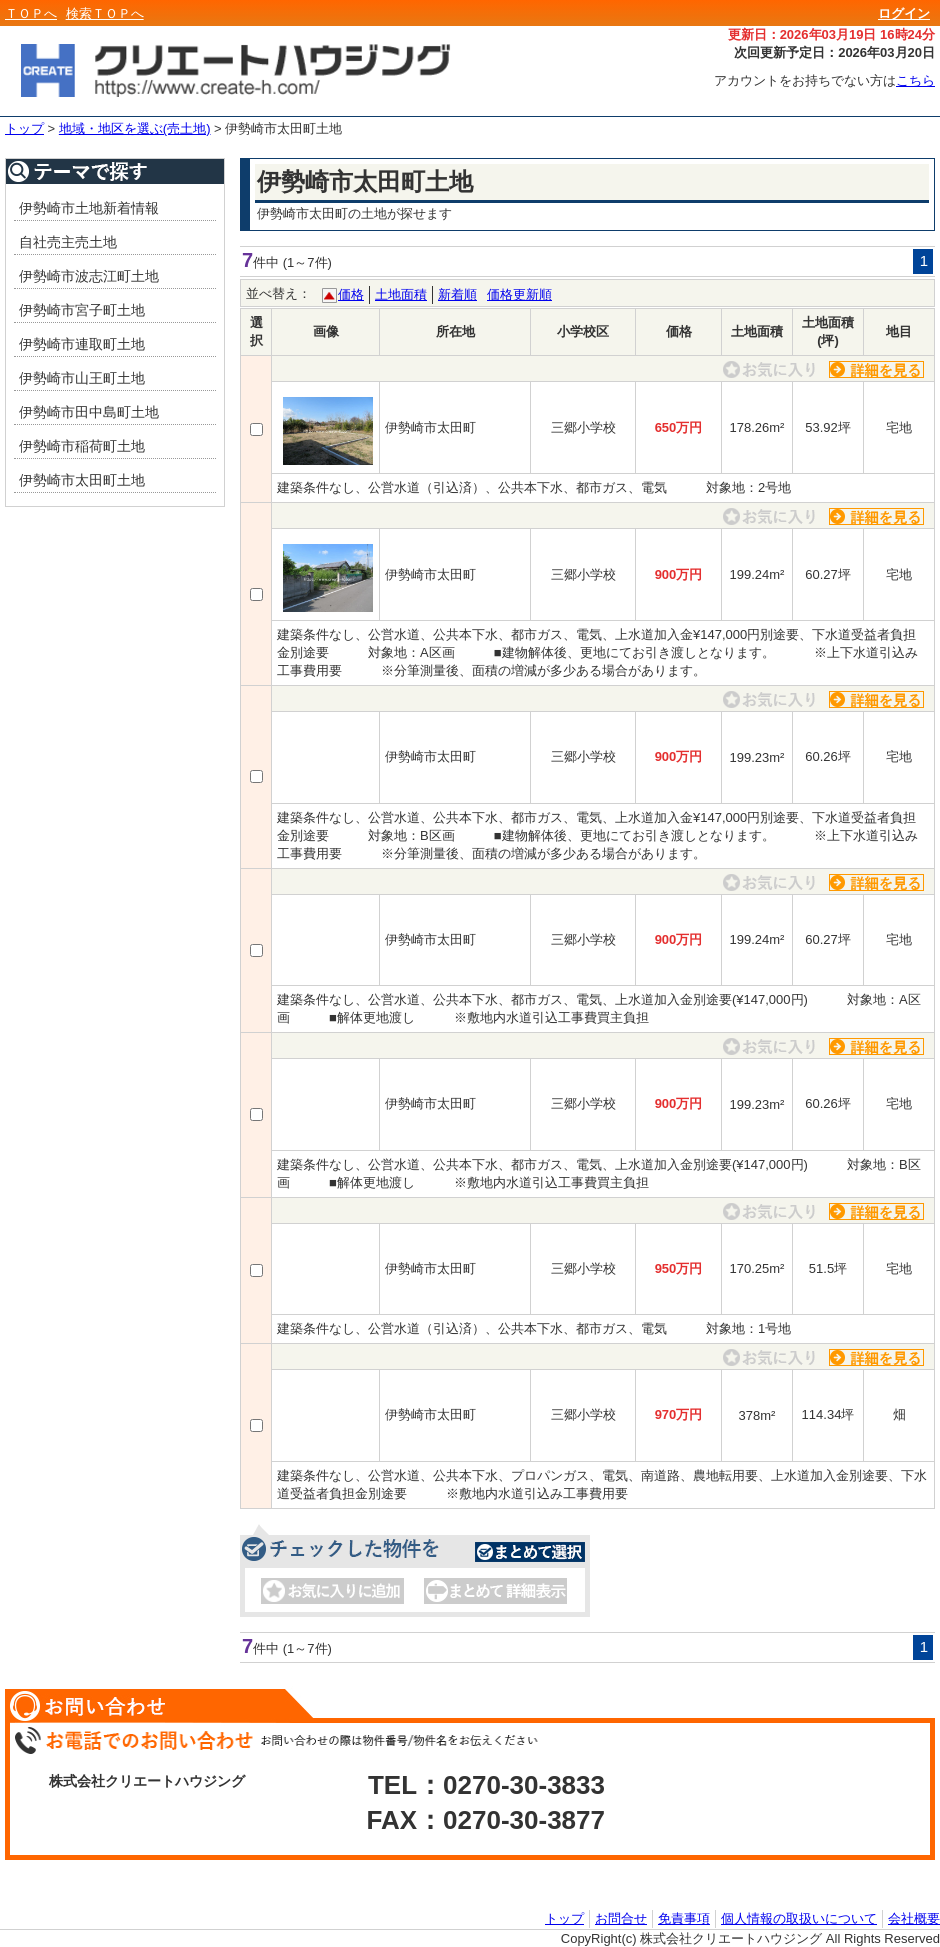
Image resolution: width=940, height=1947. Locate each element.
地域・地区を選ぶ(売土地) (135, 128)
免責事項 (684, 1917)
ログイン (904, 13)
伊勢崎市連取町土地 (82, 344)
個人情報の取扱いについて (799, 1917)
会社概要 (914, 1917)
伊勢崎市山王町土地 (82, 378)
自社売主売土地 (68, 242)
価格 (351, 294)
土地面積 (401, 294)
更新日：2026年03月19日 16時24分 (831, 34)
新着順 (457, 294)
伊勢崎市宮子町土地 (82, 310)
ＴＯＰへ (31, 13)
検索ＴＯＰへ (105, 13)
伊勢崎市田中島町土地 (89, 412)
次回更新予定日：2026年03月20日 (834, 52)
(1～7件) (307, 262)
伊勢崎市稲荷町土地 (82, 446)
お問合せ (621, 1917)
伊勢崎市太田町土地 (283, 128)
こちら (915, 80)
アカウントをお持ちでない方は (824, 80)
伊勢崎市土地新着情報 (89, 208)
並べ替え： (278, 293)
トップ (24, 128)
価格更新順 (519, 294)
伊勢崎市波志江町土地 (89, 276)
